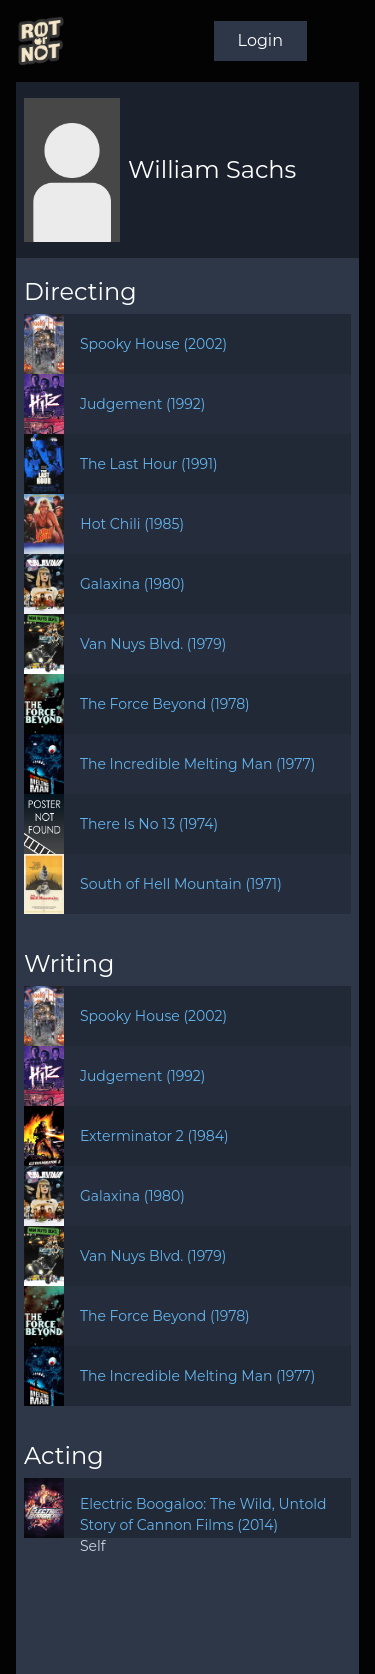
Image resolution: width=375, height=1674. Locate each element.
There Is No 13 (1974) (149, 824)
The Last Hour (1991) (149, 464)
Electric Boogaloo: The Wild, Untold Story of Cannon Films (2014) (203, 1514)
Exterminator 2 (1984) (154, 1136)
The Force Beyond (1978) (165, 704)
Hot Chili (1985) (132, 524)
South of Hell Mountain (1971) (181, 884)
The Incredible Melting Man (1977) (197, 764)
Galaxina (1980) (132, 584)
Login (260, 40)
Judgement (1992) (143, 404)
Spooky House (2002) (153, 344)
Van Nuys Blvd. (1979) (153, 644)
